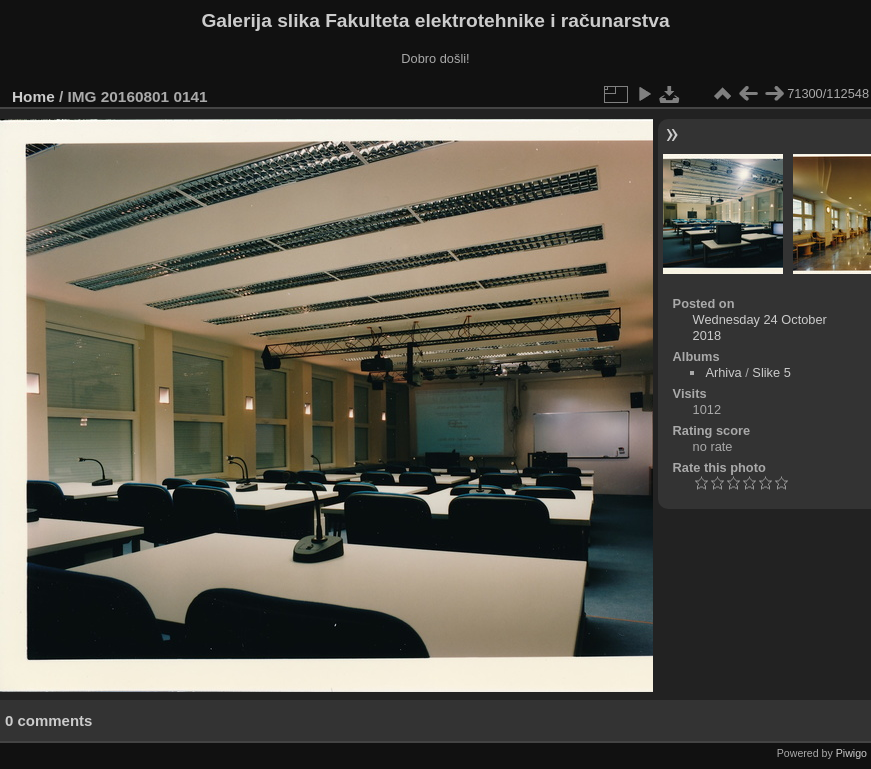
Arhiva (723, 372)
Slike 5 (771, 372)
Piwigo (851, 753)
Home (33, 96)
